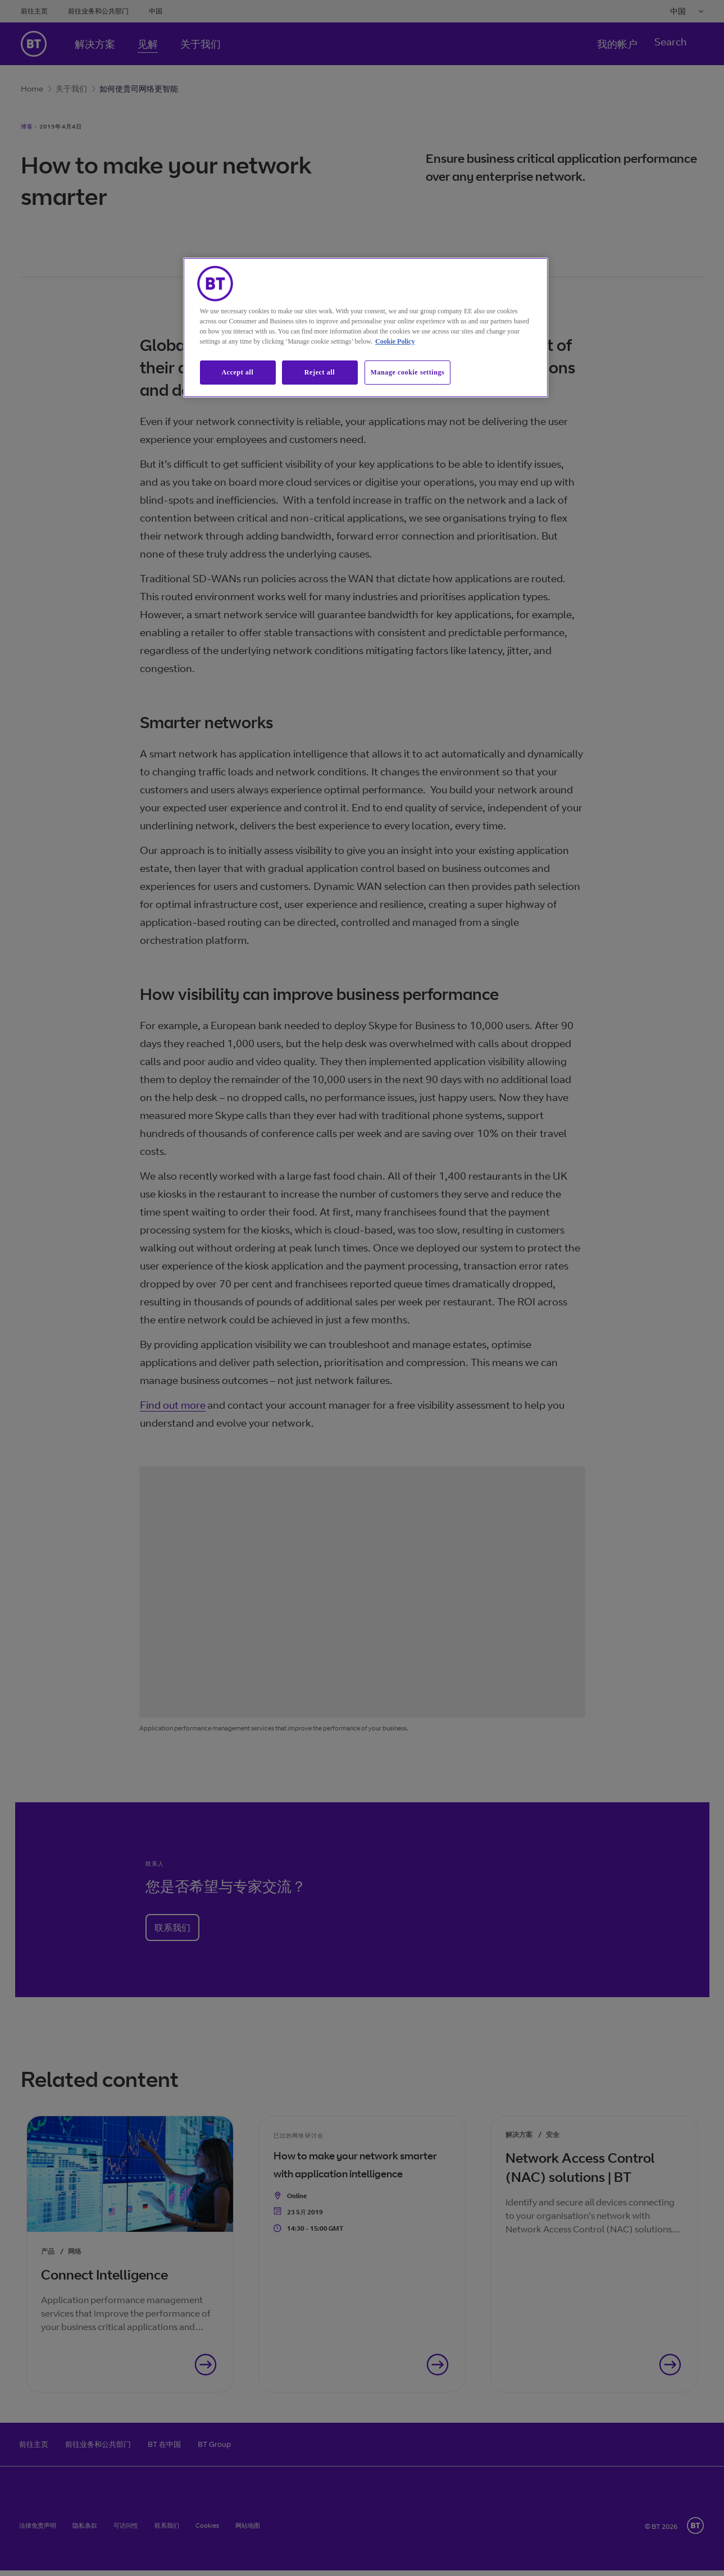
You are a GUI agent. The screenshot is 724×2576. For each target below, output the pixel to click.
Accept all (238, 372)
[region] (365, 328)
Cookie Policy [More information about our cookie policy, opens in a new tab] (395, 341)
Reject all (319, 372)
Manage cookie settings (408, 372)
